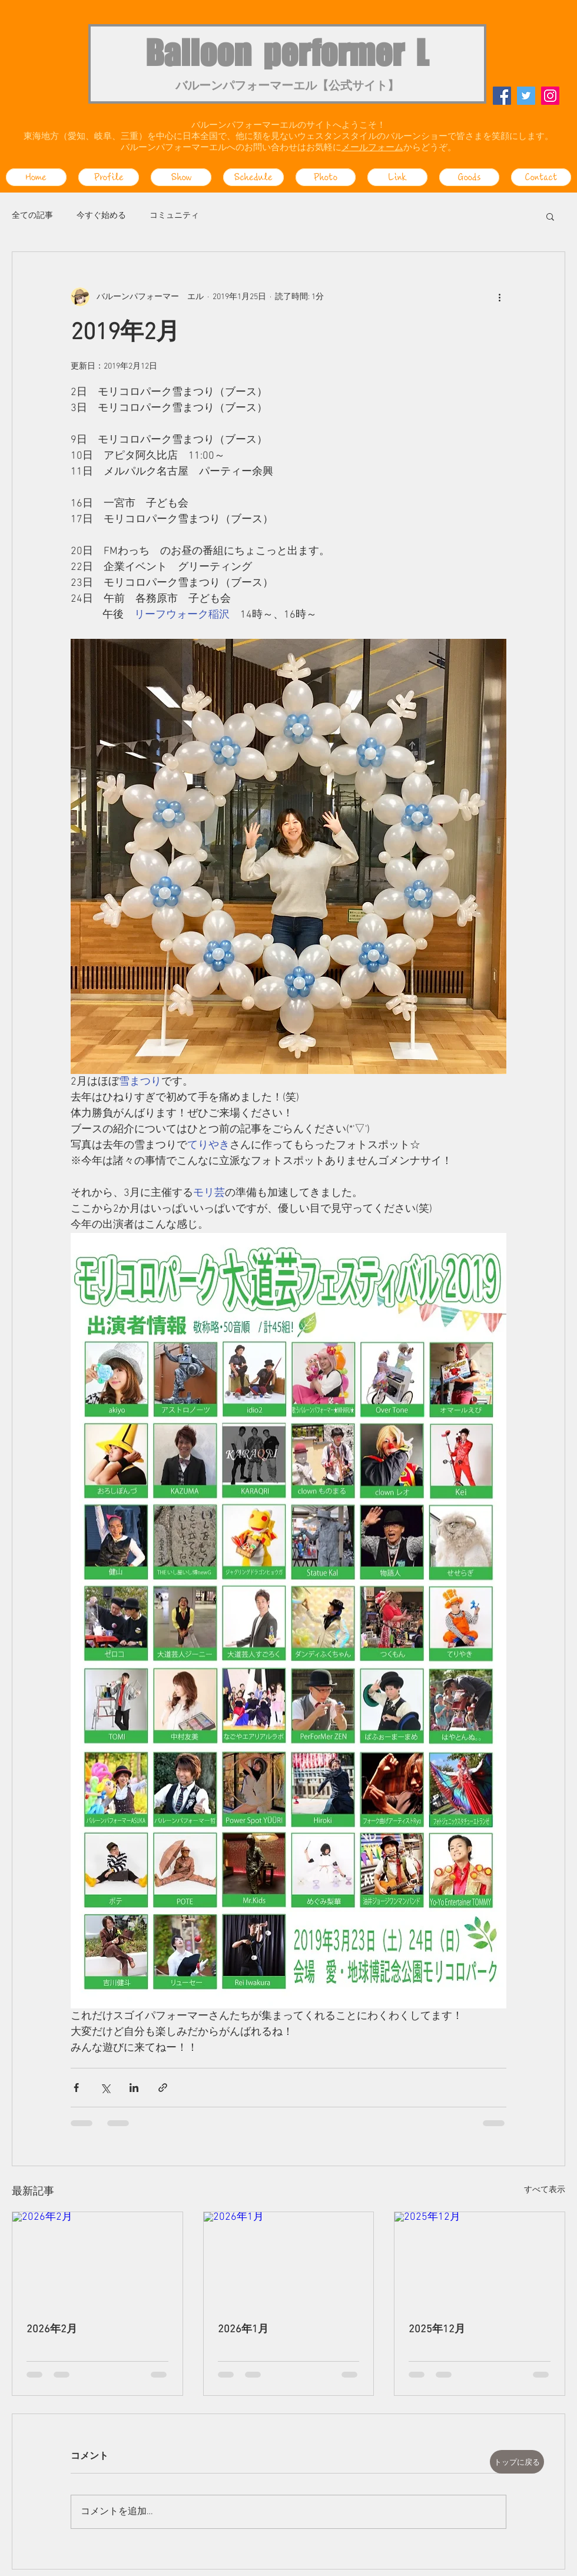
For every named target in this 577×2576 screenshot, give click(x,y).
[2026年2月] (97, 2260)
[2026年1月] (289, 2260)
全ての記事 (32, 216)
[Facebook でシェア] (76, 2087)
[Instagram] (550, 96)
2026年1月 (243, 2329)
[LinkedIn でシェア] (134, 2087)
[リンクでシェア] (162, 2087)
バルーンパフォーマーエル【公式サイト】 (287, 86)
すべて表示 (544, 2190)
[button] (550, 216)
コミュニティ (174, 216)
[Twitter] (526, 96)
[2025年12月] (479, 2260)
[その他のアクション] (499, 297)
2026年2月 (51, 2329)
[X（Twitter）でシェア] (105, 2087)
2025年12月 (437, 2329)
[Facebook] (502, 96)
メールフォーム (372, 147)
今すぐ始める (101, 216)
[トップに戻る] (517, 2462)
